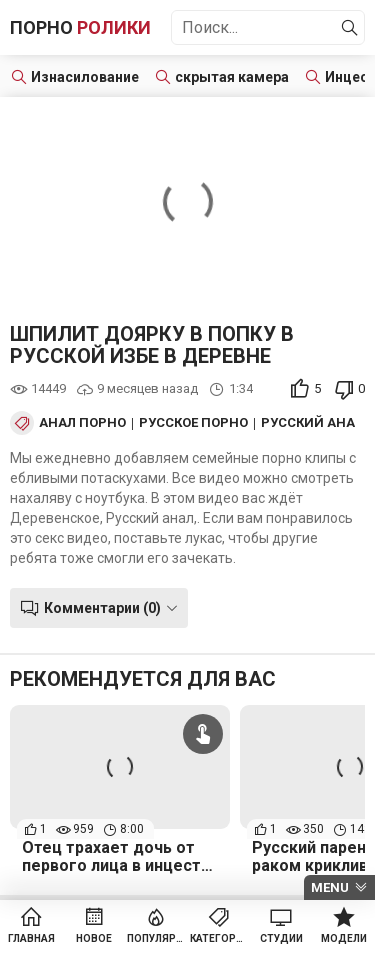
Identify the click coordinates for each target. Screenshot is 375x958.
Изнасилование (85, 77)
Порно (80, 27)
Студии (281, 938)
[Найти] (350, 28)
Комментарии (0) (102, 608)
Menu (330, 887)
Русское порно (193, 423)
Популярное (156, 938)
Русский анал (312, 423)
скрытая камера (232, 77)
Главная (31, 938)
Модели (344, 938)
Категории (219, 938)
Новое (94, 938)
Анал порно (82, 423)
